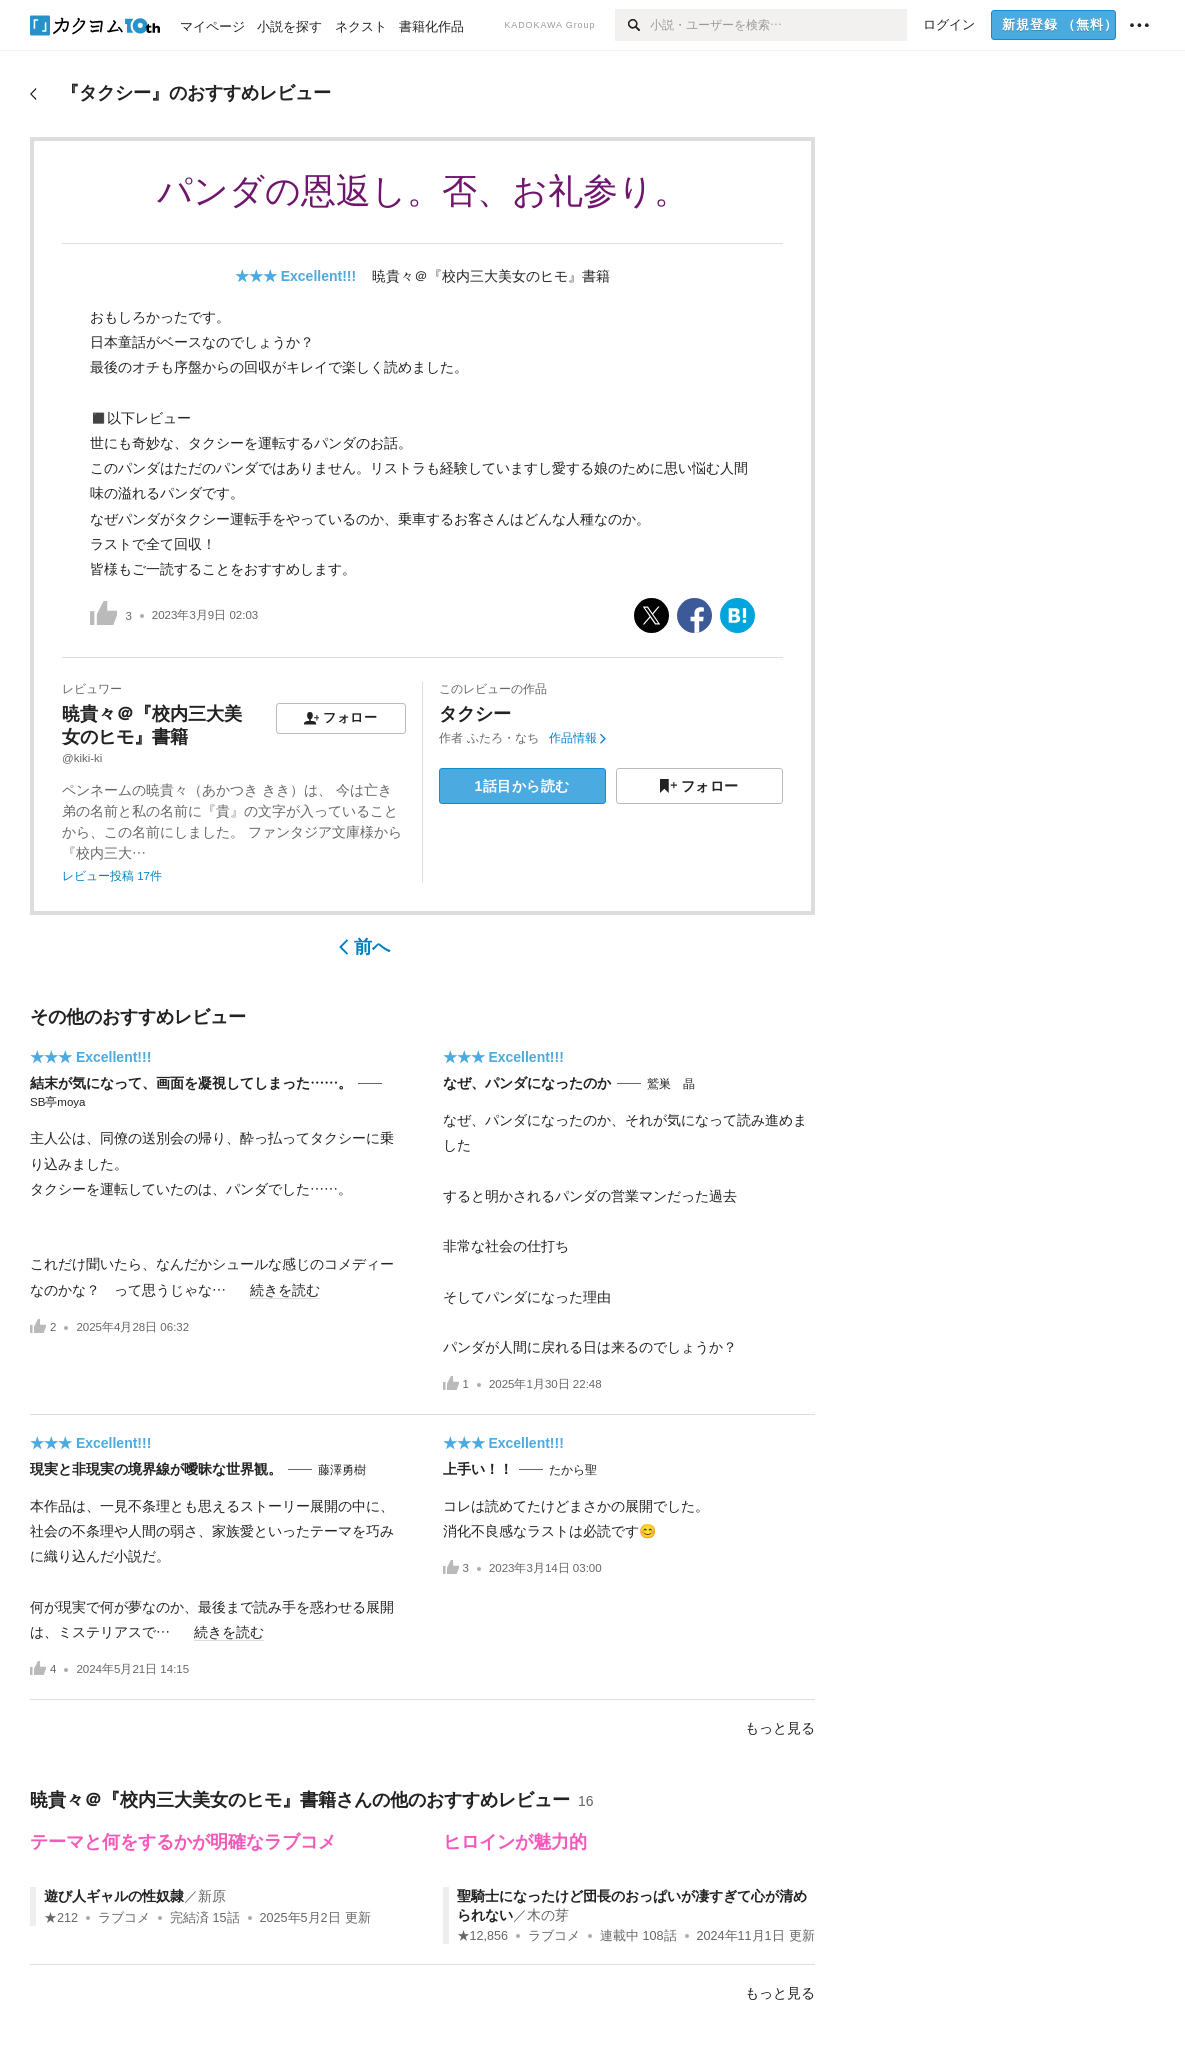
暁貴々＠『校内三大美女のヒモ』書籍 (491, 276)
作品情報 (577, 738)
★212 (61, 1918)
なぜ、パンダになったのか (527, 1083)
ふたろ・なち (503, 738)
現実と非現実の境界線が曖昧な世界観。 (156, 1469)
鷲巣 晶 (671, 1084)
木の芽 (548, 1915)
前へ (364, 947)
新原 (212, 1896)
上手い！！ (478, 1469)
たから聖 (573, 1470)
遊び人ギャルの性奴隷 (114, 1896)
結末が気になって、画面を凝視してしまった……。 (191, 1083)
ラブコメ (124, 1918)
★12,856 (483, 1936)
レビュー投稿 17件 (112, 876)
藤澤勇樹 (342, 1470)
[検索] (632, 25)
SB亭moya (57, 1102)
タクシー (475, 714)
